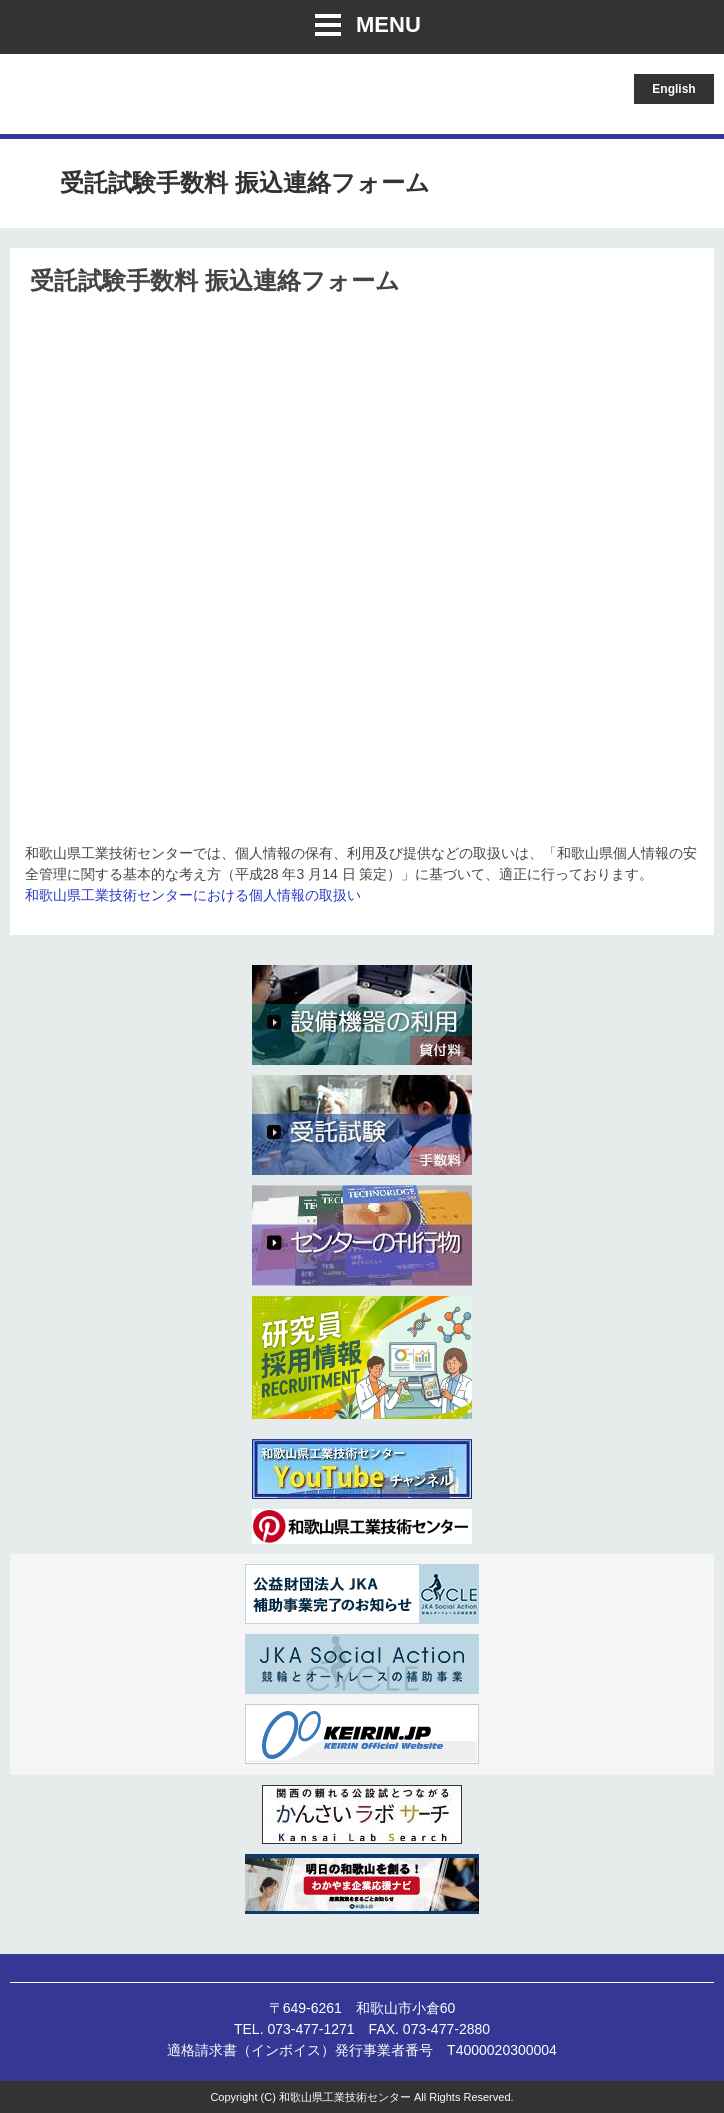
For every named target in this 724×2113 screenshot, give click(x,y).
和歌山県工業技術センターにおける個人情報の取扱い (193, 895)
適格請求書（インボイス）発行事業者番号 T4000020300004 (362, 2050)
